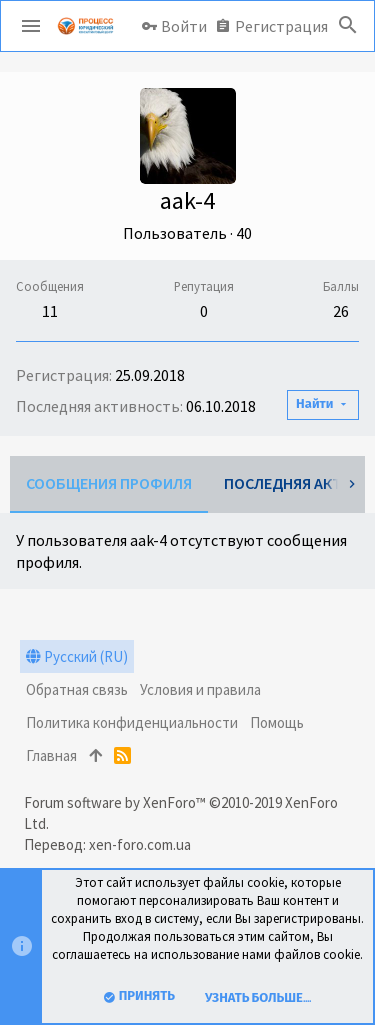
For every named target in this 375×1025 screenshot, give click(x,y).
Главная (51, 755)
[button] (31, 26)
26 (341, 311)
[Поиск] (348, 26)
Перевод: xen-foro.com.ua (107, 844)
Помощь (277, 722)
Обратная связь (77, 689)
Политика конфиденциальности (132, 722)
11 (50, 311)
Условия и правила (200, 689)
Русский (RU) (77, 656)
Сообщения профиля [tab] (109, 483)
